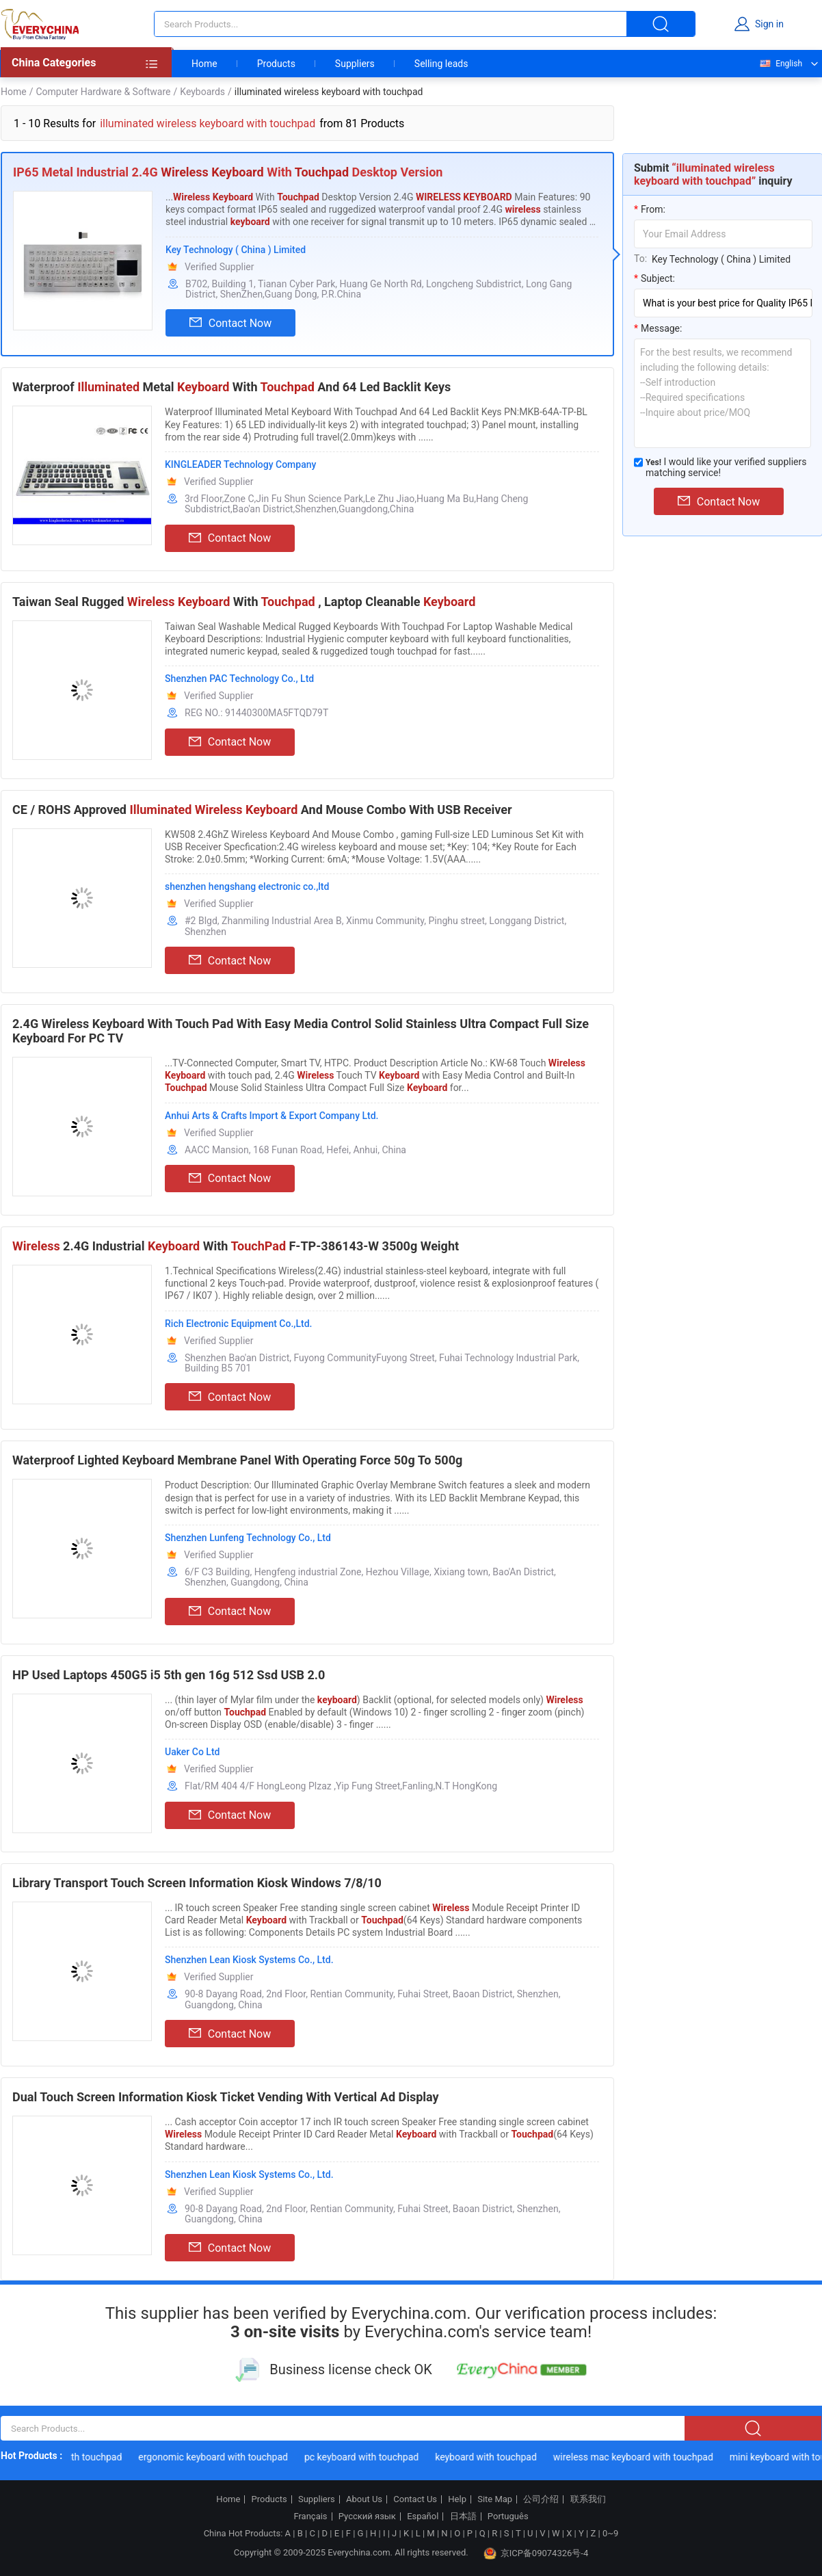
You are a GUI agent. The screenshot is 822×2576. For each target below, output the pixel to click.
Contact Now (230, 323)
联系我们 (588, 2499)
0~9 (610, 2533)
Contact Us (415, 2499)
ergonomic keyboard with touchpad (216, 2457)
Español (422, 2516)
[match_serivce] (638, 462)
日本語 (463, 2516)
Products (276, 63)
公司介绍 (541, 2499)
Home (204, 63)
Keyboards (202, 91)
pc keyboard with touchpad (365, 2457)
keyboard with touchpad (489, 2457)
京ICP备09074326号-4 (536, 2553)
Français (310, 2516)
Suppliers (355, 63)
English (780, 63)
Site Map (494, 2499)
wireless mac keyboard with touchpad (637, 2457)
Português (508, 2516)
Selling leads (441, 63)
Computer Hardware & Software (103, 91)
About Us (364, 2499)
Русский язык (367, 2516)
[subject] (723, 303)
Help (457, 2499)
